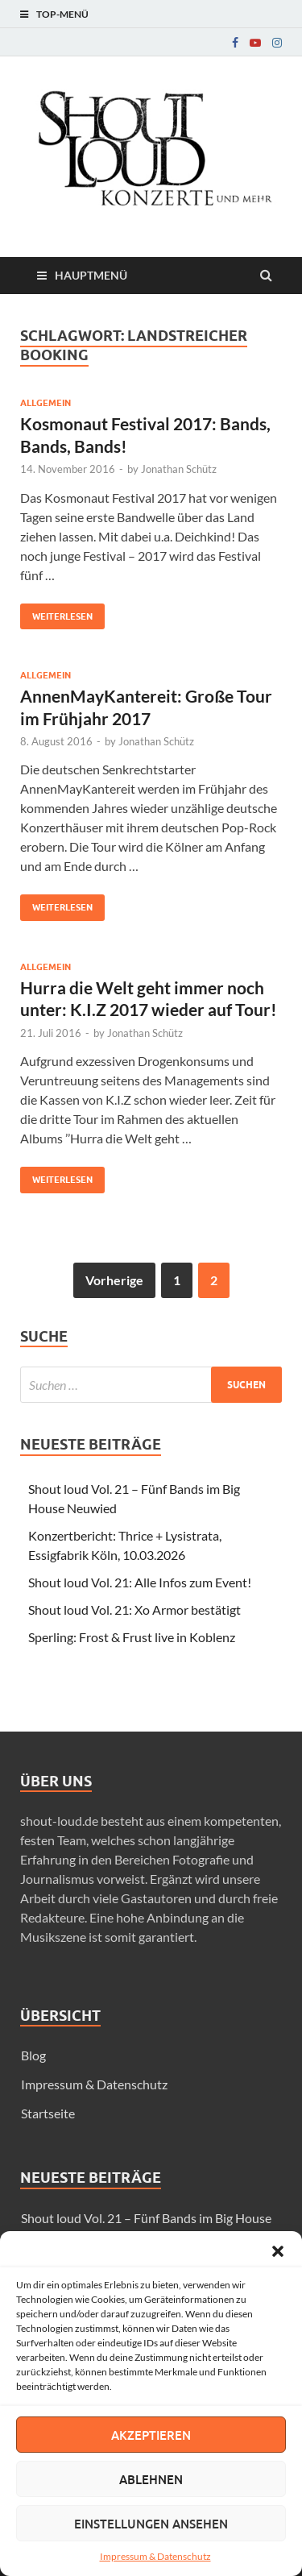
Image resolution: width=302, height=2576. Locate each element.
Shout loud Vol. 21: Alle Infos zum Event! (139, 1582)
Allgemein (45, 403)
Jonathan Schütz (179, 469)
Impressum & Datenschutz (155, 2556)
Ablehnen (151, 2479)
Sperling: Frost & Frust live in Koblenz (131, 1637)
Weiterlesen (56, 613)
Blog (33, 2055)
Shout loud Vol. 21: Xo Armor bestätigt (134, 1609)
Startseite (48, 2113)
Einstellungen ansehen (151, 2523)
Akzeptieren (151, 2435)
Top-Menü (62, 14)
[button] (278, 2251)
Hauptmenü (91, 275)
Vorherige (114, 1280)
